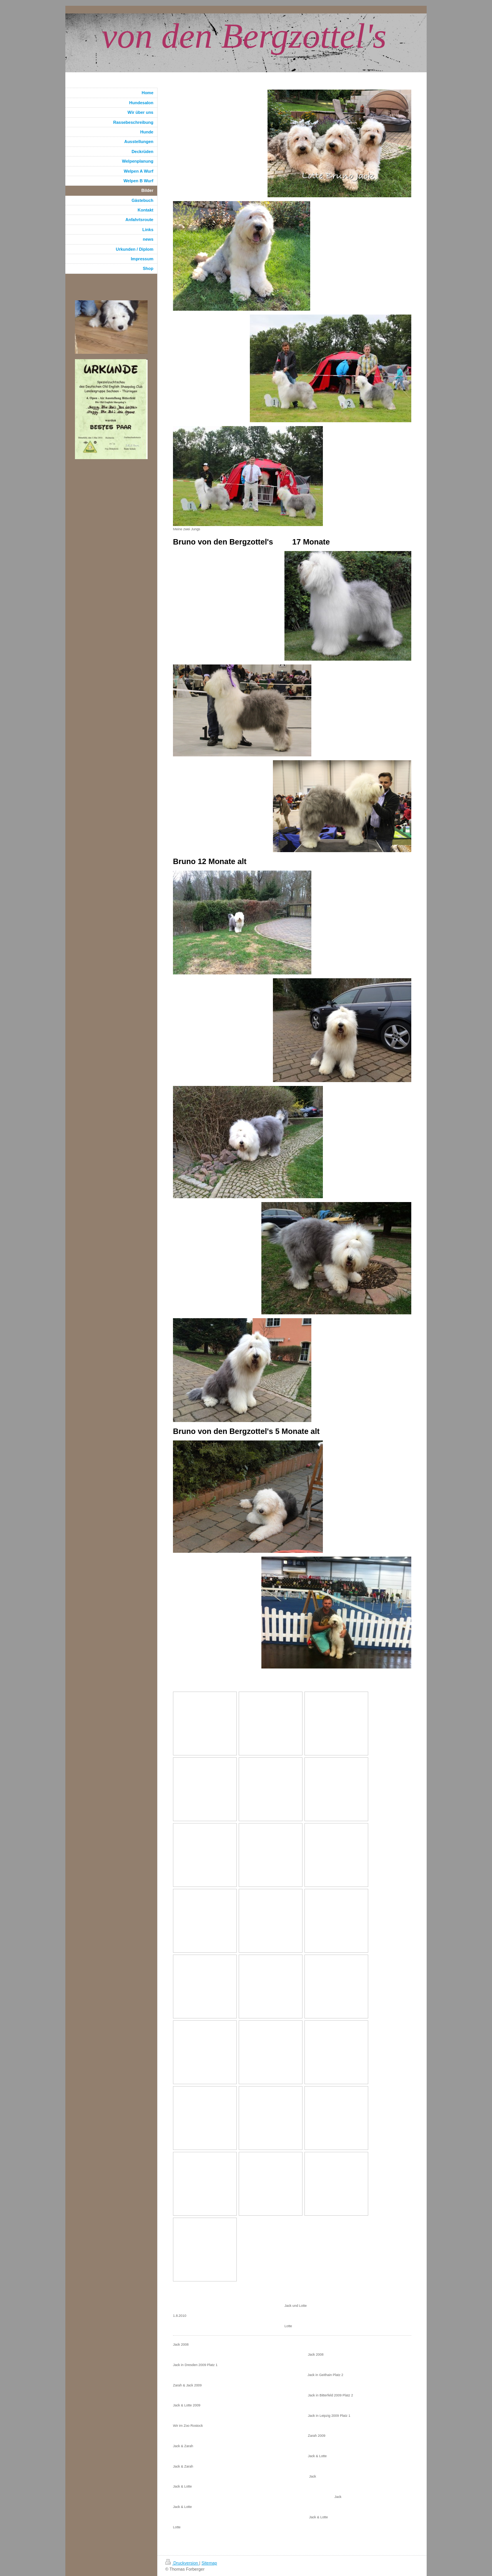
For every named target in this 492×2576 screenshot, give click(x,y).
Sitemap (209, 2563)
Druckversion (182, 2563)
